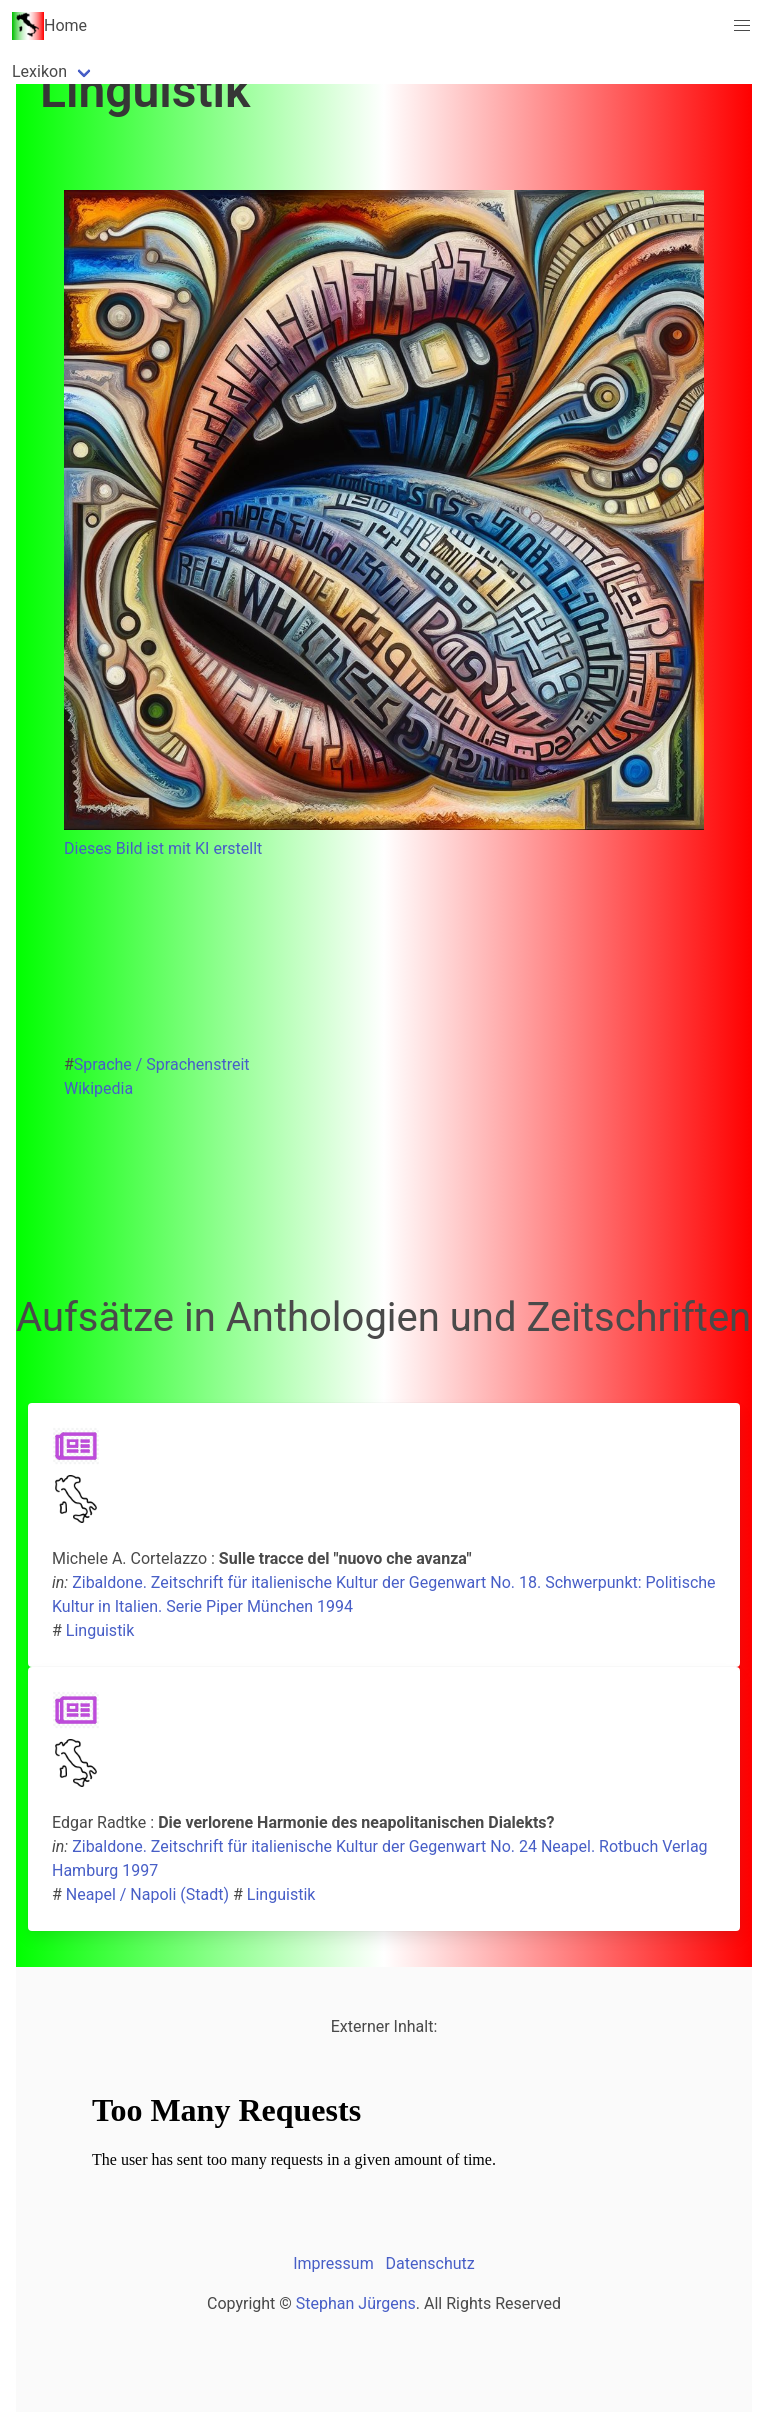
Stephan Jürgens (356, 2303)
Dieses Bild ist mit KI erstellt (163, 848)
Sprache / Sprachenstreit (162, 1064)
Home (49, 26)
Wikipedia (98, 1088)
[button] (742, 26)
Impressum (333, 2263)
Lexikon (39, 71)
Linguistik (100, 1630)
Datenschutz (430, 2263)
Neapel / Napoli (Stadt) (147, 1894)
